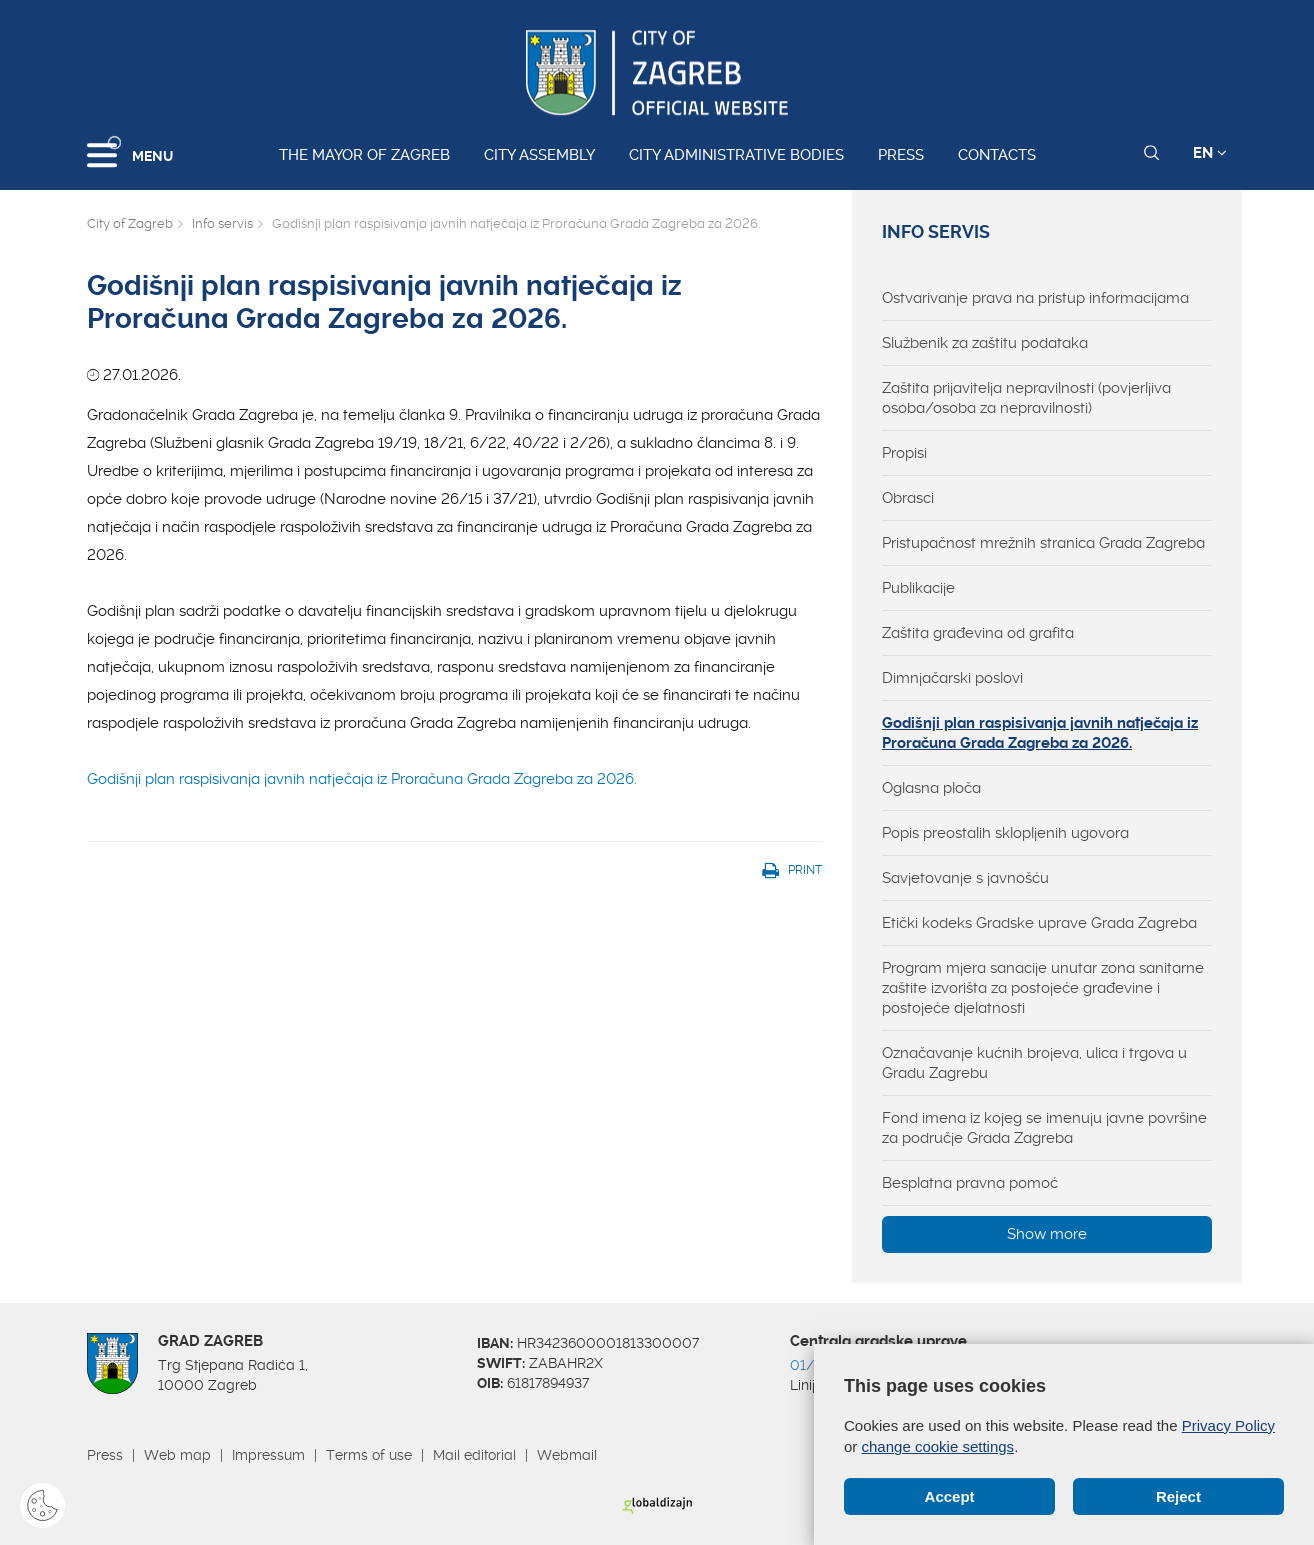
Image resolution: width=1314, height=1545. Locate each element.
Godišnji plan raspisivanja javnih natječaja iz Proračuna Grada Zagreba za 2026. (362, 779)
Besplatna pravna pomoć (970, 1183)
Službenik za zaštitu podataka (985, 343)
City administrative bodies (736, 155)
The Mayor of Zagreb (364, 155)
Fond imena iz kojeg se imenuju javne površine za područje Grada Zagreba (1044, 1128)
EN (1210, 153)
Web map (177, 1455)
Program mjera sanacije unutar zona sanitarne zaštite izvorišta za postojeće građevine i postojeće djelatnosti (1043, 988)
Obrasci (908, 498)
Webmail (567, 1455)
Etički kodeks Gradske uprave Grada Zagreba (1039, 923)
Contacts (997, 155)
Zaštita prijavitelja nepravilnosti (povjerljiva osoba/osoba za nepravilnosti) (1026, 398)
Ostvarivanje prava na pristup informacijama (1035, 298)
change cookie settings (938, 1446)
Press (901, 155)
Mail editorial (474, 1455)
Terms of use (369, 1455)
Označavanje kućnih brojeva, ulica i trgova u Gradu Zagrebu (1034, 1063)
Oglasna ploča (931, 788)
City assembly (539, 155)
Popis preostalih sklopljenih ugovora (1005, 833)
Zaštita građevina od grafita (978, 633)
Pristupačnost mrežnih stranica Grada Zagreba (1043, 543)
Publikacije (918, 588)
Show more (1047, 1234)
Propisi (904, 453)
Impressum (268, 1455)
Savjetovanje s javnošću (965, 878)
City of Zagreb (130, 223)
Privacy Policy (1228, 1425)
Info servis (222, 223)
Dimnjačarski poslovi (952, 678)
